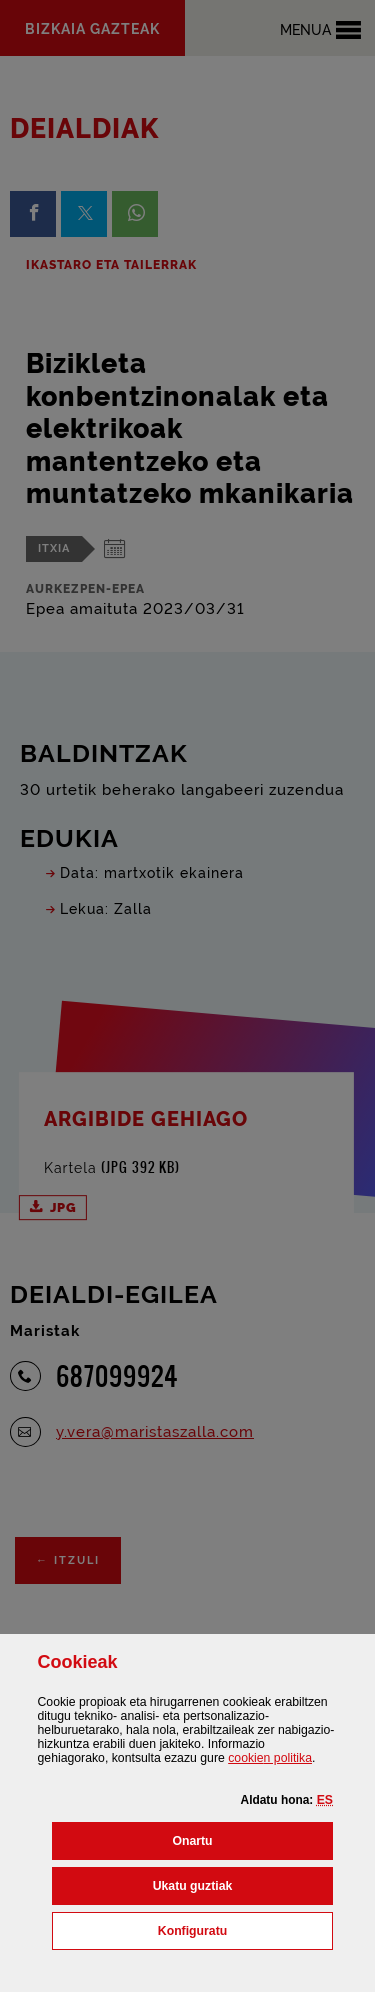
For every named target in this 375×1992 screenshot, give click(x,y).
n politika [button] (270, 1758)
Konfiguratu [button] (245, 1929)
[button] (325, 1800)
